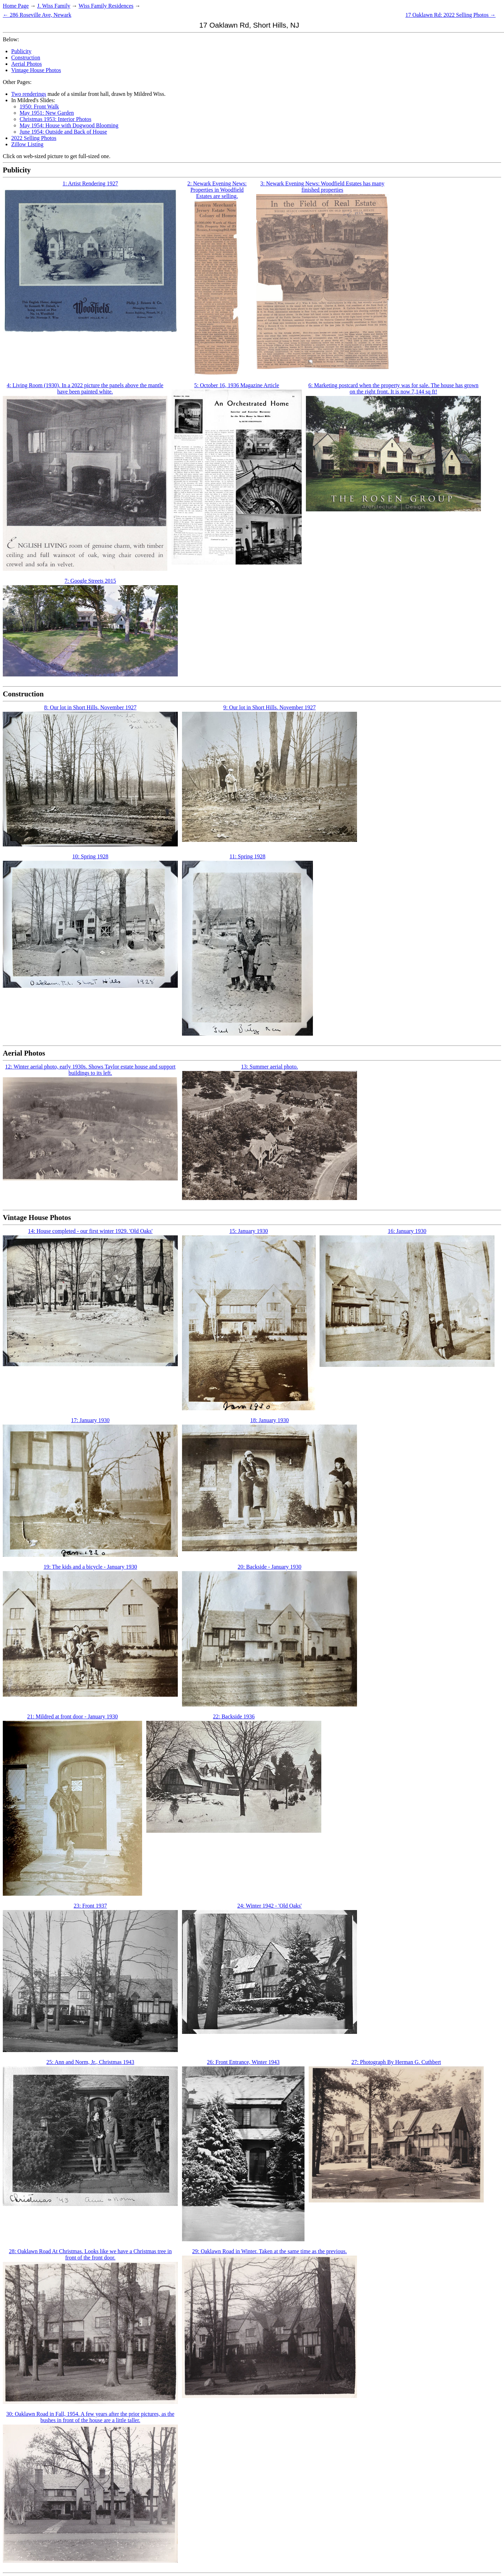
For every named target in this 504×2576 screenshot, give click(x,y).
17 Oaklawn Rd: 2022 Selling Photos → (450, 15)
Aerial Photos (26, 64)
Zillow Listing (27, 144)
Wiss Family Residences (106, 6)
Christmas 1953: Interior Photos (55, 119)
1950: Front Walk (39, 106)
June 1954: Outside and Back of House (63, 132)
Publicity (21, 51)
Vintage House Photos (36, 70)
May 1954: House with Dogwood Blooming (69, 125)
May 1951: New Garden (47, 113)
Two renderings (28, 94)
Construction (25, 58)
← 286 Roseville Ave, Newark (37, 15)
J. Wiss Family (53, 6)
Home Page (16, 6)
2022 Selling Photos (33, 138)
